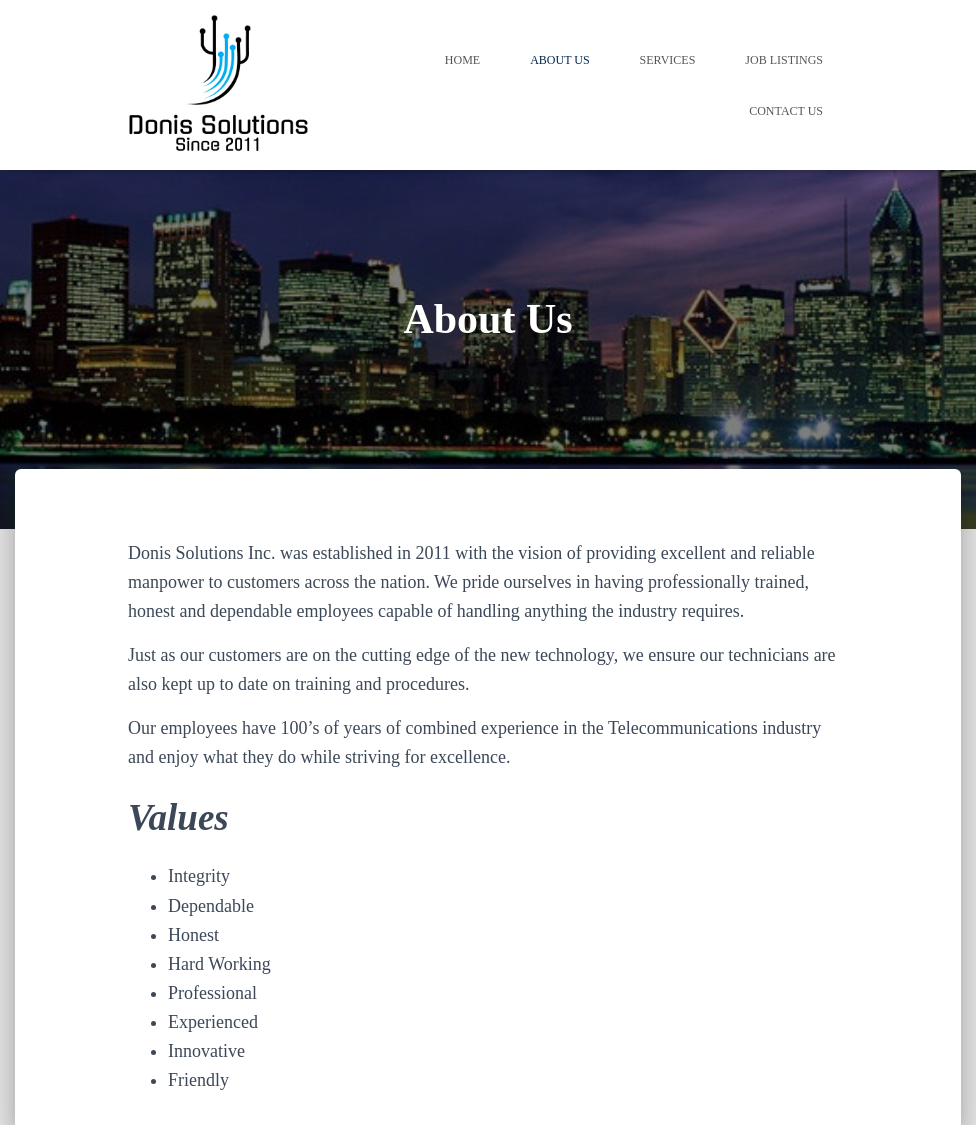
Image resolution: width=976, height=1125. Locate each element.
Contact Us (786, 111)
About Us (559, 60)
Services (668, 60)
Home (462, 60)
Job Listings (784, 60)
